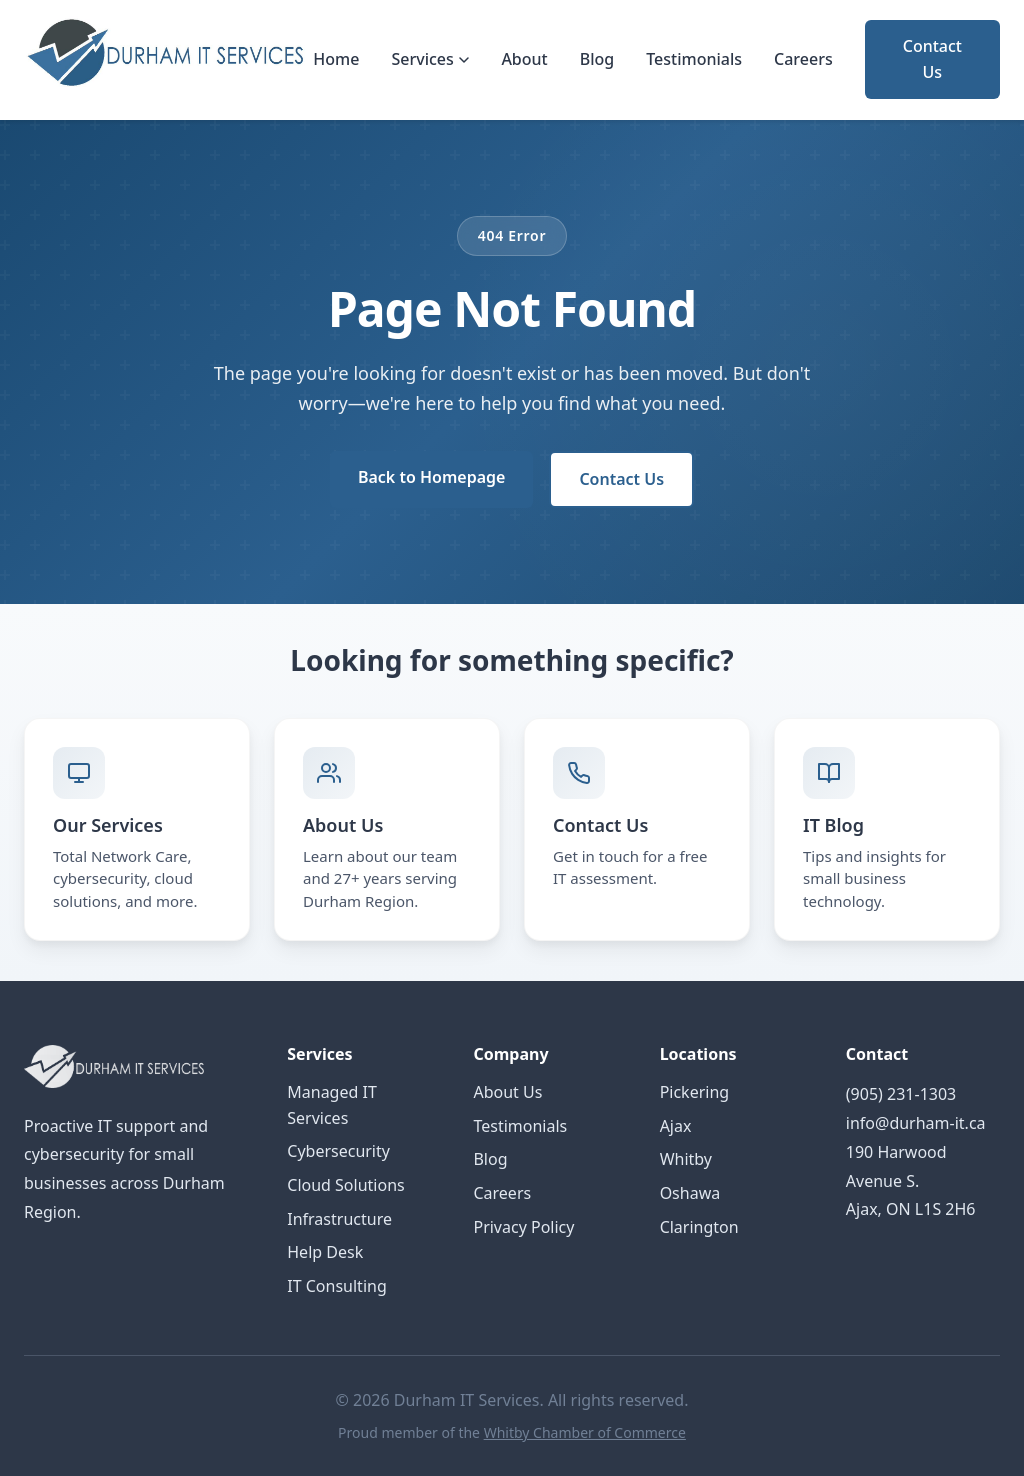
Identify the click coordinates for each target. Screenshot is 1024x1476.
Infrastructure (339, 1219)
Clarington (699, 1227)
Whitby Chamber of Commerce (585, 1432)
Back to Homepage (431, 477)
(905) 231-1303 (901, 1094)
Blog (597, 59)
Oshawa (690, 1193)
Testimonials (694, 59)
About (524, 59)
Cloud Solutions (345, 1185)
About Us (507, 1092)
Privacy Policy (523, 1227)
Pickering (695, 1092)
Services (430, 59)
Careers (803, 59)
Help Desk (325, 1252)
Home (336, 59)
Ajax (676, 1126)
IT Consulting (336, 1286)
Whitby (686, 1159)
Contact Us (932, 59)
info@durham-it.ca (916, 1123)
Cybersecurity (338, 1151)
